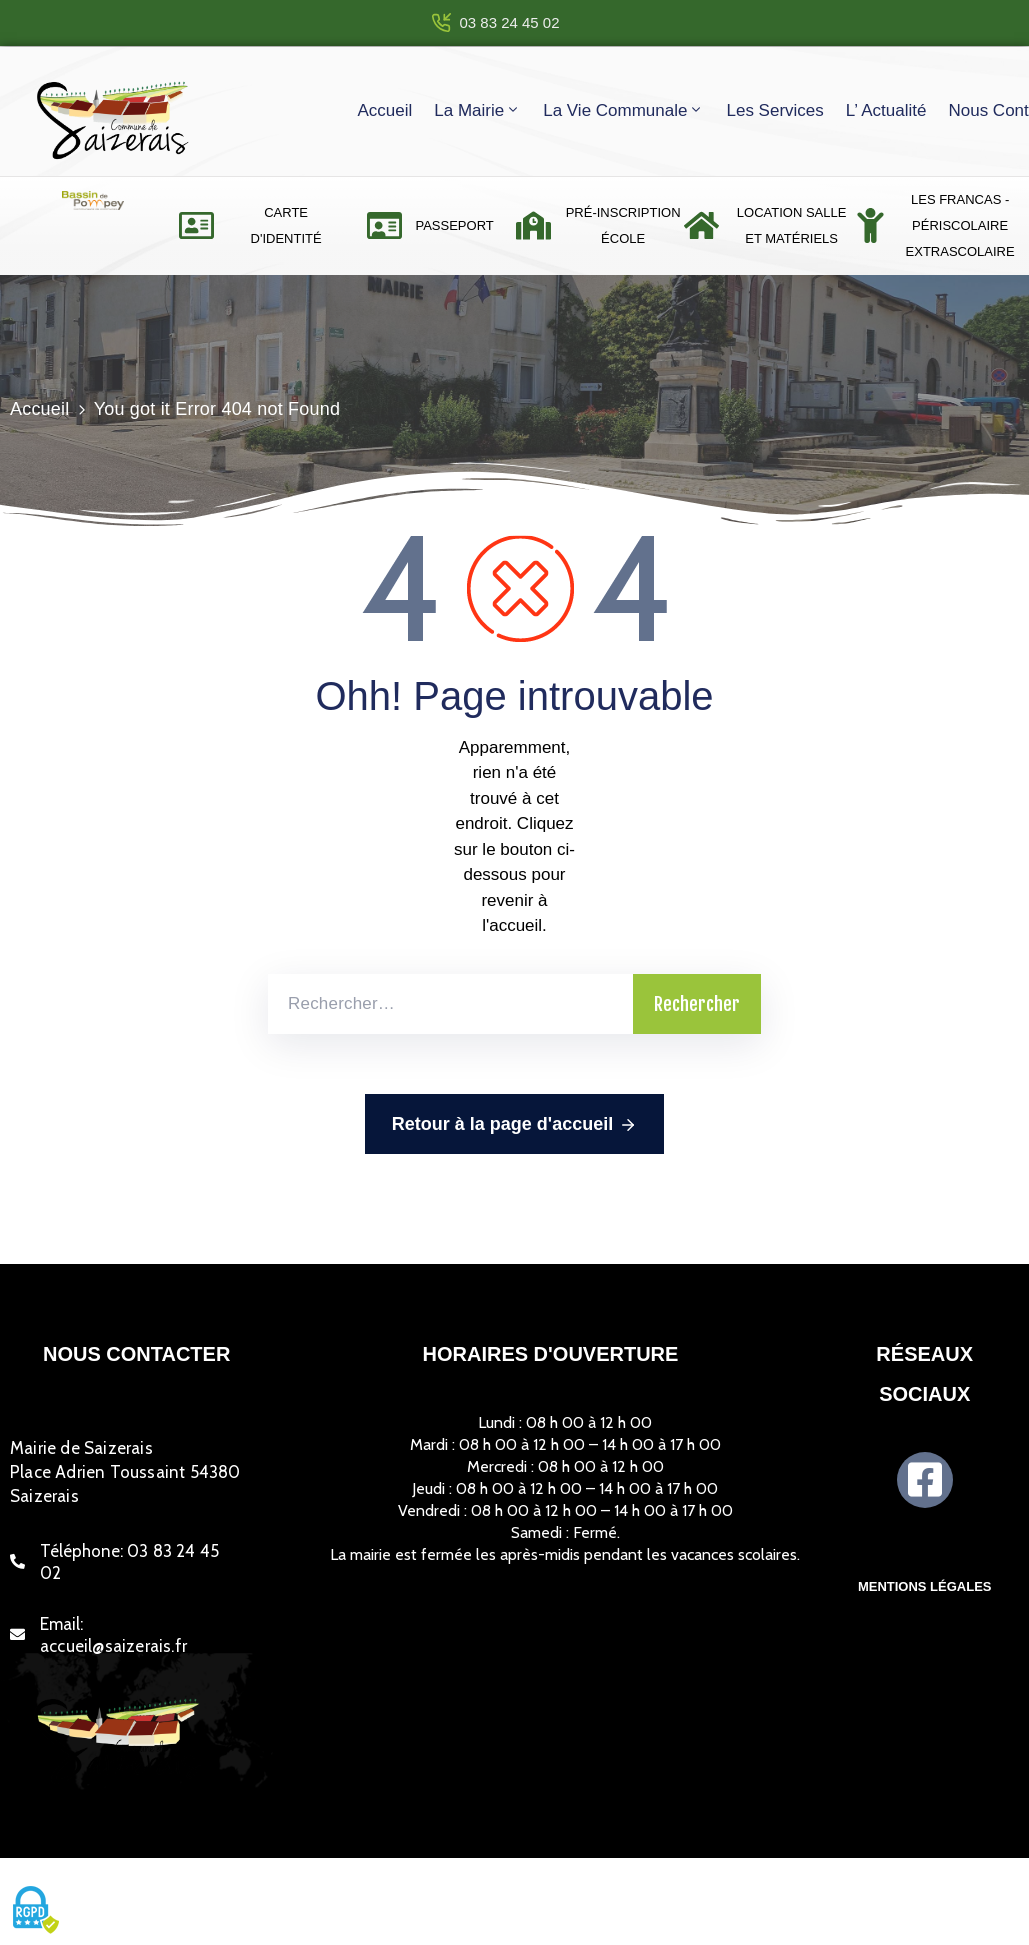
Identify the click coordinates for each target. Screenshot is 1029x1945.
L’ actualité (886, 110)
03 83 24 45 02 (509, 22)
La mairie (477, 110)
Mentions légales (925, 1586)
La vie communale (623, 110)
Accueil (384, 110)
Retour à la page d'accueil (514, 1125)
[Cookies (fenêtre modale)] (35, 1911)
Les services (774, 110)
